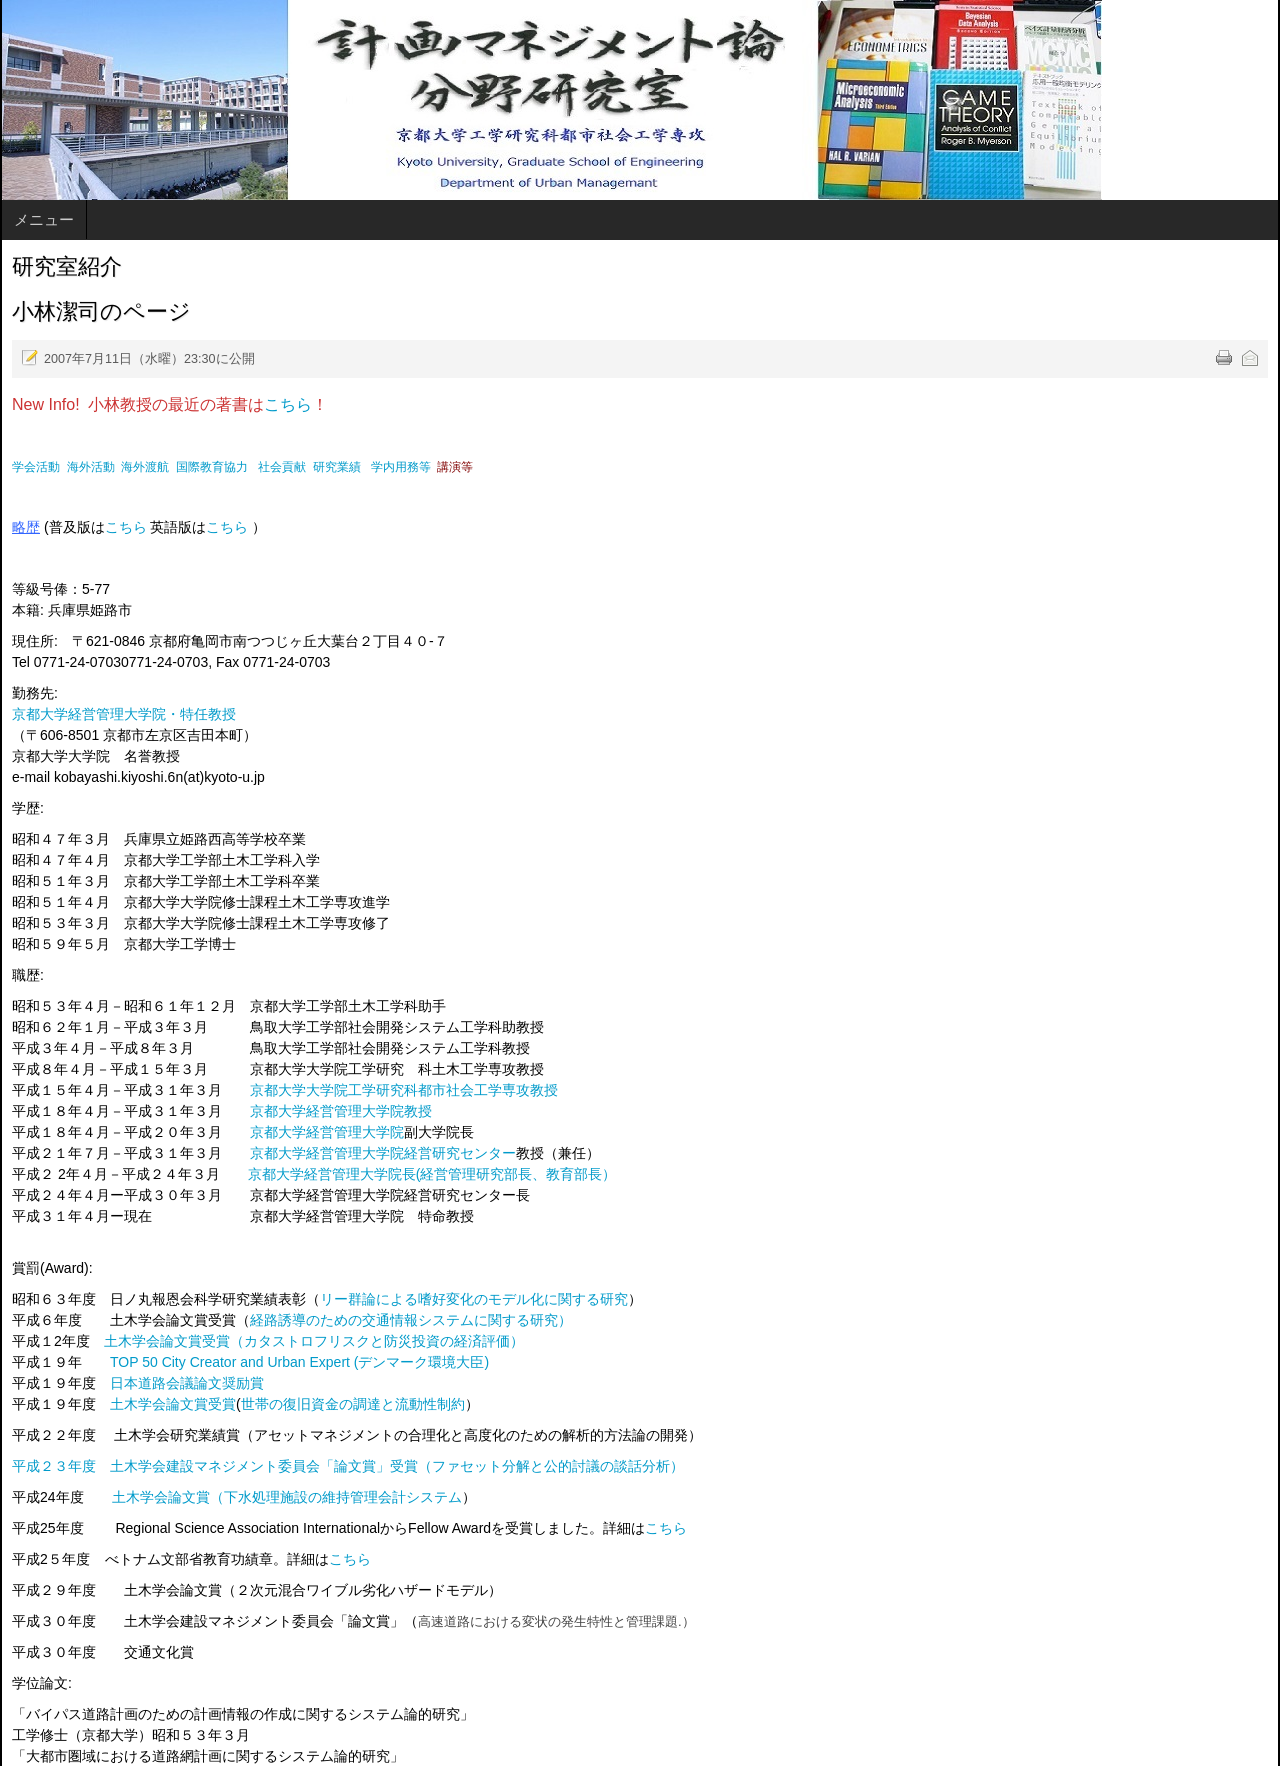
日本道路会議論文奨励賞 (187, 1383)
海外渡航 (145, 467)
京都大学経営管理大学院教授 (341, 1111)
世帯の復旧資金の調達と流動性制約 (353, 1404)
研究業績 (337, 467)
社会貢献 (282, 467)
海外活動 (91, 467)
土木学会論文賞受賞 (173, 1404)
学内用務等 (401, 467)
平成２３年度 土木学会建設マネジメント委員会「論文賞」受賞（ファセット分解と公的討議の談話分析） (348, 1466)
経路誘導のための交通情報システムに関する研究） (411, 1320)
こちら (288, 404)
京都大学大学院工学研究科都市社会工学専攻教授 (404, 1090)
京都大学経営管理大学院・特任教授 (124, 714)
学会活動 (36, 467)
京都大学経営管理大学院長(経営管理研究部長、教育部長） (432, 1174)
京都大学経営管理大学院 (327, 1132)
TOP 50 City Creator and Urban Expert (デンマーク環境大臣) (299, 1362)
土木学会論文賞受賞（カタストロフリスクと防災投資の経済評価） (314, 1341)
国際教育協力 (212, 467)
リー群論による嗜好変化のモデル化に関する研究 (474, 1299)
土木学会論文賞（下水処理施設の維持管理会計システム (287, 1497)
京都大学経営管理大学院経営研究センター (383, 1153)
